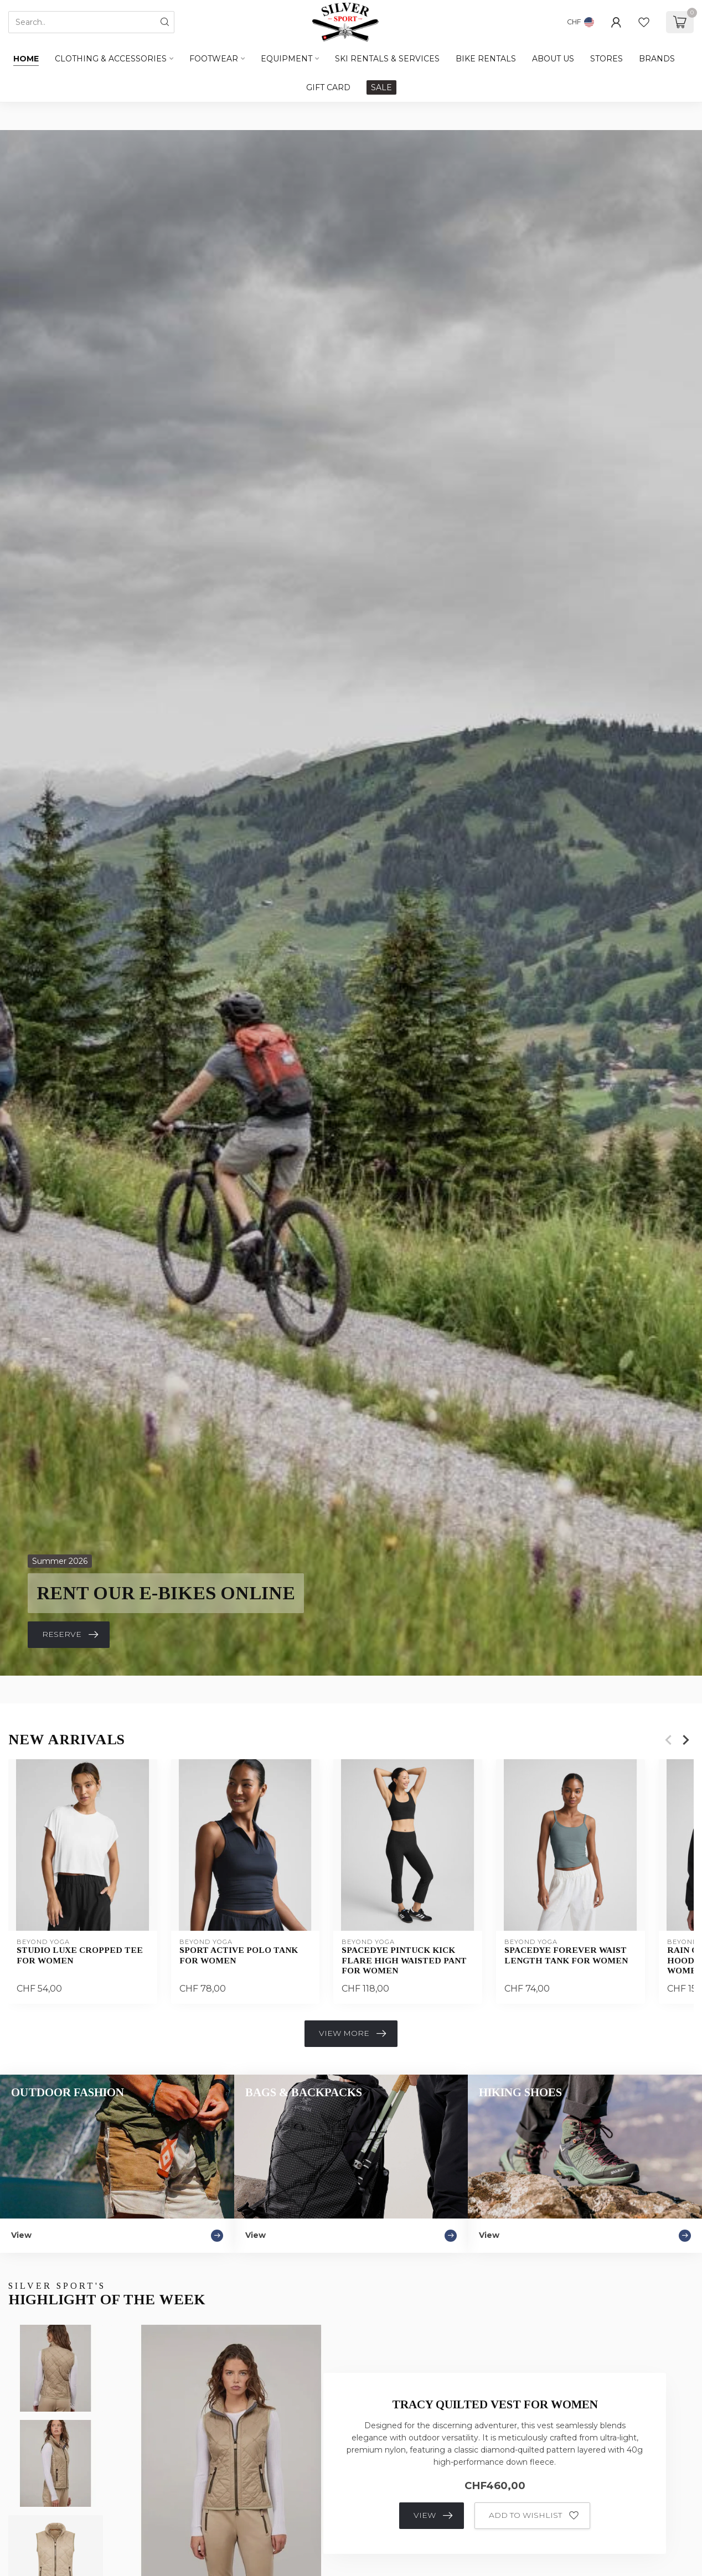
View (433, 2515)
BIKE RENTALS (486, 59)
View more (352, 2033)
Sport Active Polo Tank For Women (238, 1955)
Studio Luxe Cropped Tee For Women (80, 1955)
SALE (381, 87)
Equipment (286, 59)
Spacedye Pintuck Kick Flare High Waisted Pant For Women (404, 1960)
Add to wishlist (534, 2515)
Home (26, 59)
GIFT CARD (328, 87)
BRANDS (657, 59)
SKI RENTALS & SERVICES (387, 59)
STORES (606, 59)
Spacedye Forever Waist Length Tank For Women (566, 1955)
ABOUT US (553, 59)
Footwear (213, 59)
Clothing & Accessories (111, 59)
